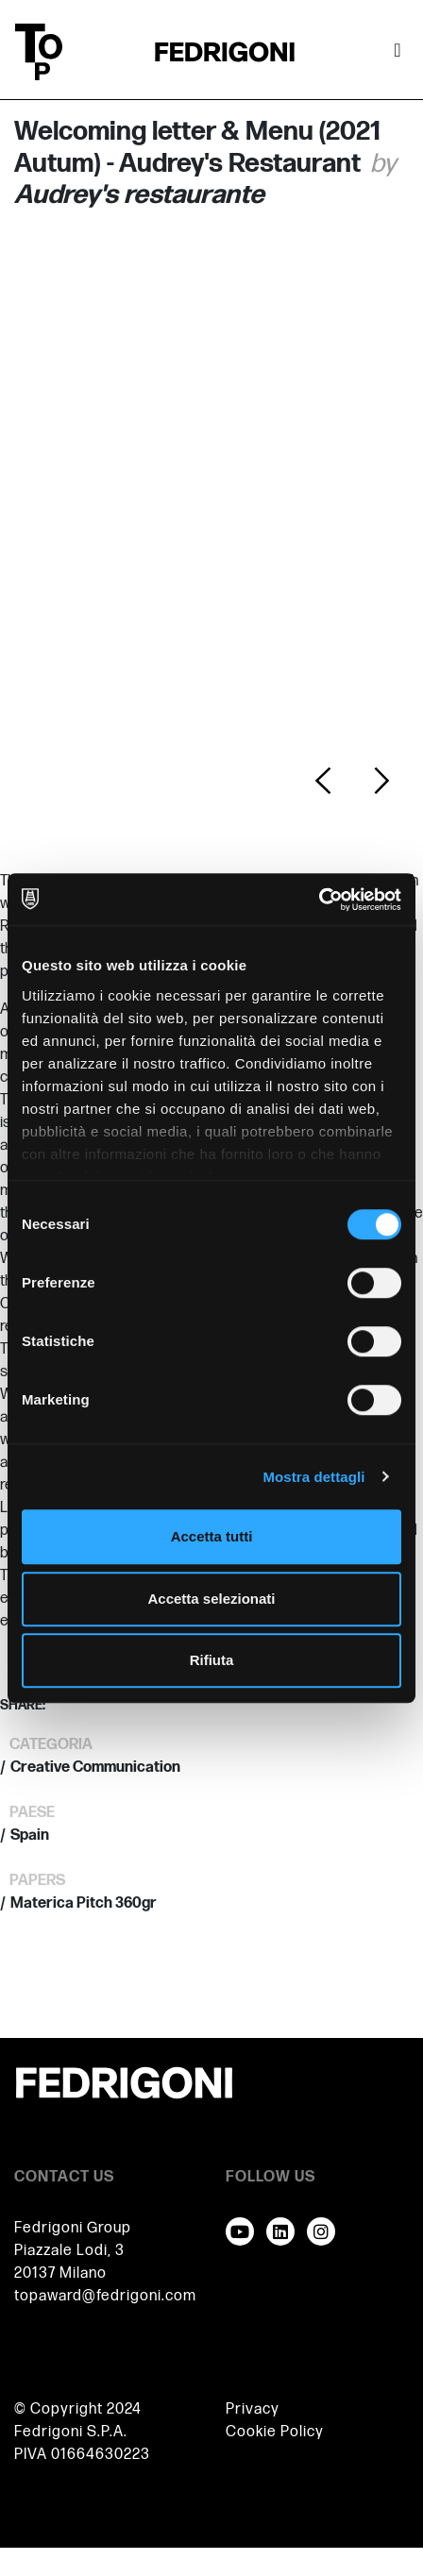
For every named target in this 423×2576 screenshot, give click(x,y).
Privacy (252, 2409)
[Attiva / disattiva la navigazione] (397, 52)
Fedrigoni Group (72, 2228)
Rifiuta (212, 1660)
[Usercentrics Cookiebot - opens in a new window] (318, 899)
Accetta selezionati (211, 1599)
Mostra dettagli (313, 1477)
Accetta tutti (212, 1536)
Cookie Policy (275, 2432)
